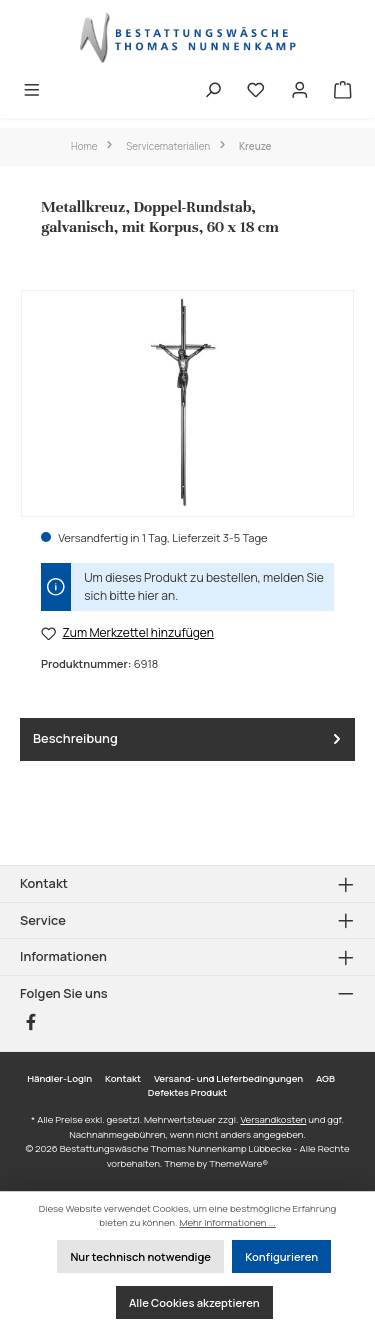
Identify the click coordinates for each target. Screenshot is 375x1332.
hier (148, 595)
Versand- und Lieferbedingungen (228, 1078)
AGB (325, 1078)
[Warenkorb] (343, 91)
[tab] (187, 739)
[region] (187, 403)
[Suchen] (213, 91)
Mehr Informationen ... (227, 1222)
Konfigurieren (281, 1256)
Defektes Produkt (187, 1092)
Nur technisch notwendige (140, 1256)
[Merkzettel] (256, 91)
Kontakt (123, 1078)
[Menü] (32, 91)
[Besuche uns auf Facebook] (31, 1022)
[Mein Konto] (300, 91)
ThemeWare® (238, 1163)
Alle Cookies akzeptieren (194, 1302)
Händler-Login (59, 1078)
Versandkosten (273, 1119)
